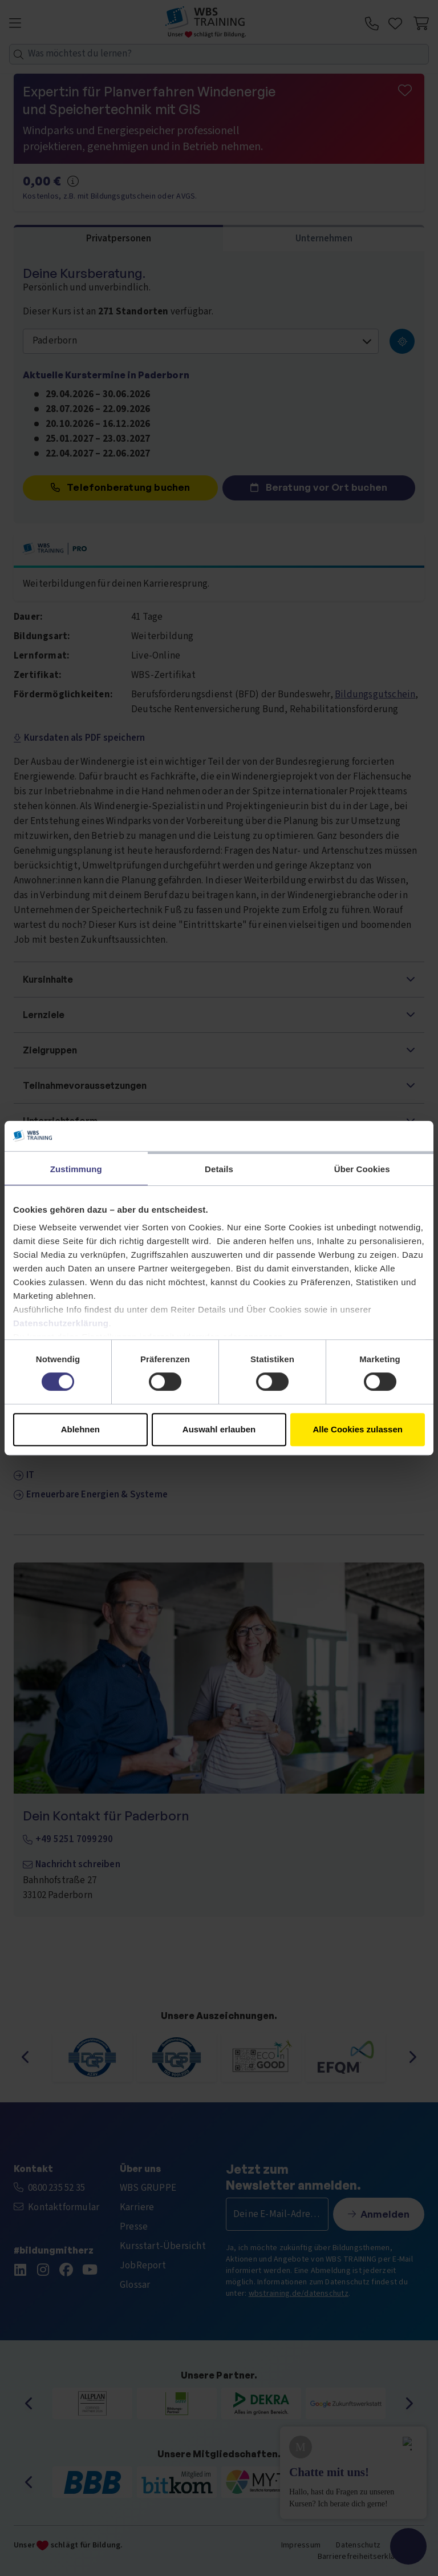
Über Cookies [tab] (362, 1169)
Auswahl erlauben (219, 1429)
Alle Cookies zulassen (358, 1429)
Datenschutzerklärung (61, 1323)
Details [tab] (219, 1169)
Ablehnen (80, 1429)
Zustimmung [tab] (76, 1169)
